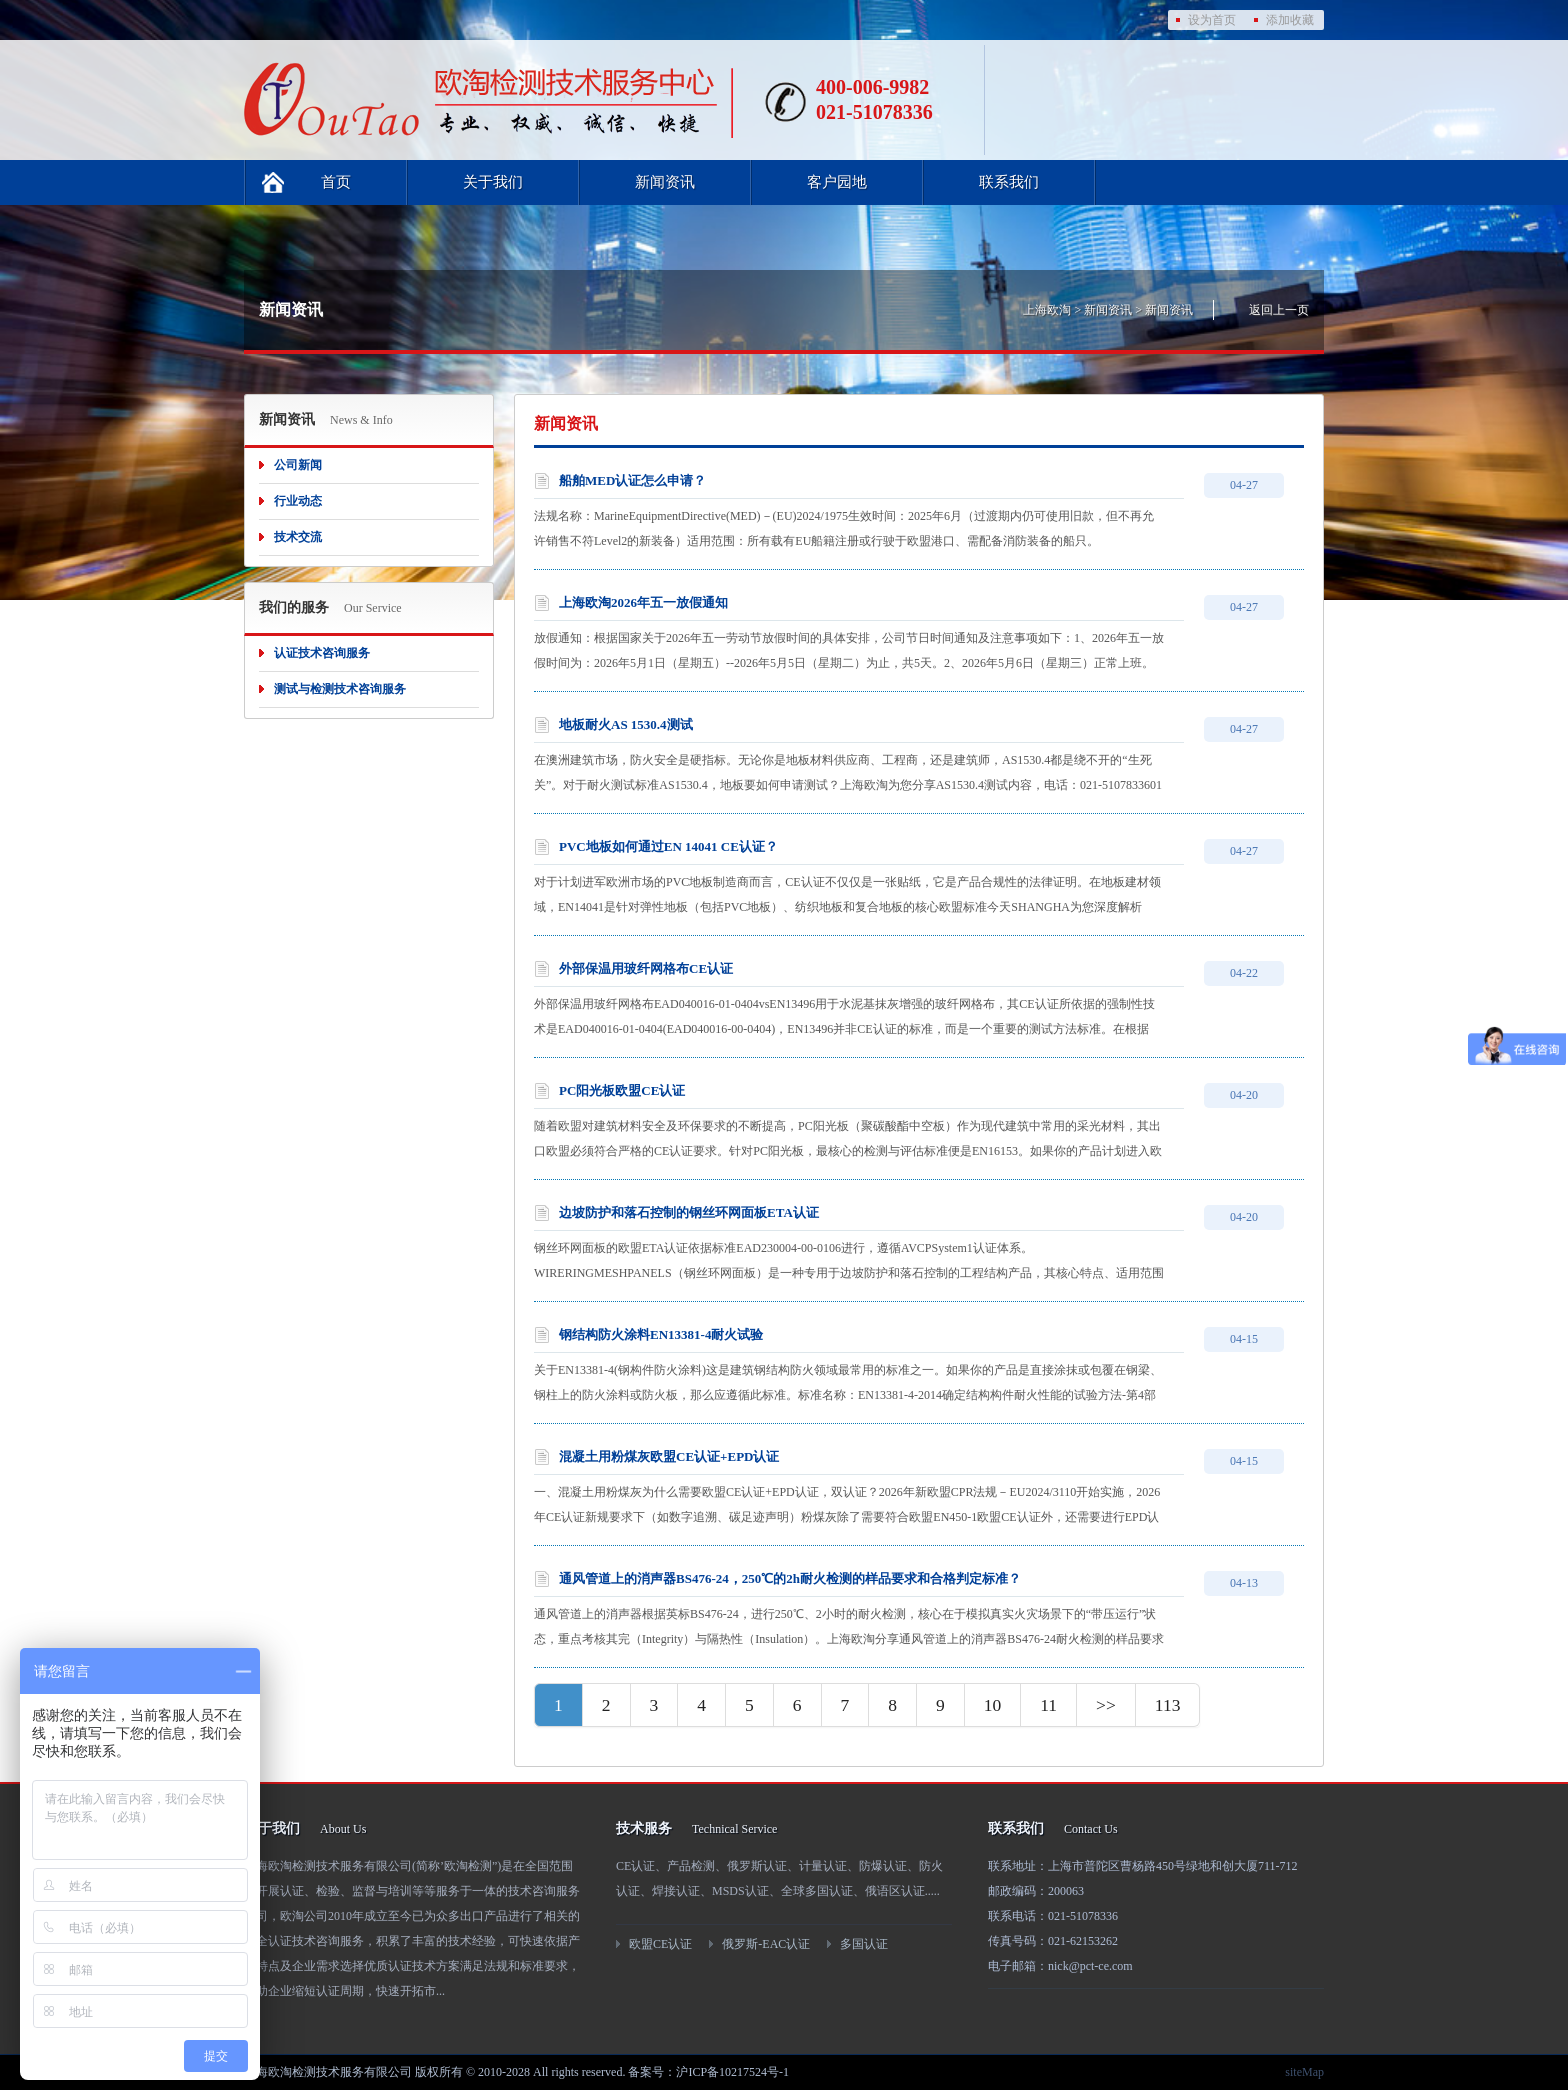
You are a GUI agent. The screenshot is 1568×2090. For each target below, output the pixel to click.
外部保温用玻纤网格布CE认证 (646, 968)
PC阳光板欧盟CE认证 (622, 1090)
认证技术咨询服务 (322, 653)
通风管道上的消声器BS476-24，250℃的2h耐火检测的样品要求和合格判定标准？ (790, 1578)
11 (1048, 1705)
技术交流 (298, 537)
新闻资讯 (665, 182)
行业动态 (298, 501)
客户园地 (837, 182)
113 (1168, 1705)
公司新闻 (298, 465)
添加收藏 (1290, 20)
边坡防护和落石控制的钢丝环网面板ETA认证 (689, 1212)
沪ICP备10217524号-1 (732, 2072)
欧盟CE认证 (660, 1944)
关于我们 (493, 182)
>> (1106, 1705)
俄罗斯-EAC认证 (766, 1944)
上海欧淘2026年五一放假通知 (643, 602)
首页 (336, 182)
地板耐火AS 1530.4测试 (626, 724)
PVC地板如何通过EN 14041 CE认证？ (668, 846)
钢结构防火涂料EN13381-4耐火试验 (661, 1334)
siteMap (1304, 2072)
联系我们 (1009, 182)
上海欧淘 (1047, 310)
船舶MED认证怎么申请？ (632, 480)
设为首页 (1212, 20)
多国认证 (864, 1944)
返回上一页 (1279, 310)
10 (993, 1705)
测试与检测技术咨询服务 (340, 689)
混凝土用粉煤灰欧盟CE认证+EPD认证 (669, 1456)
